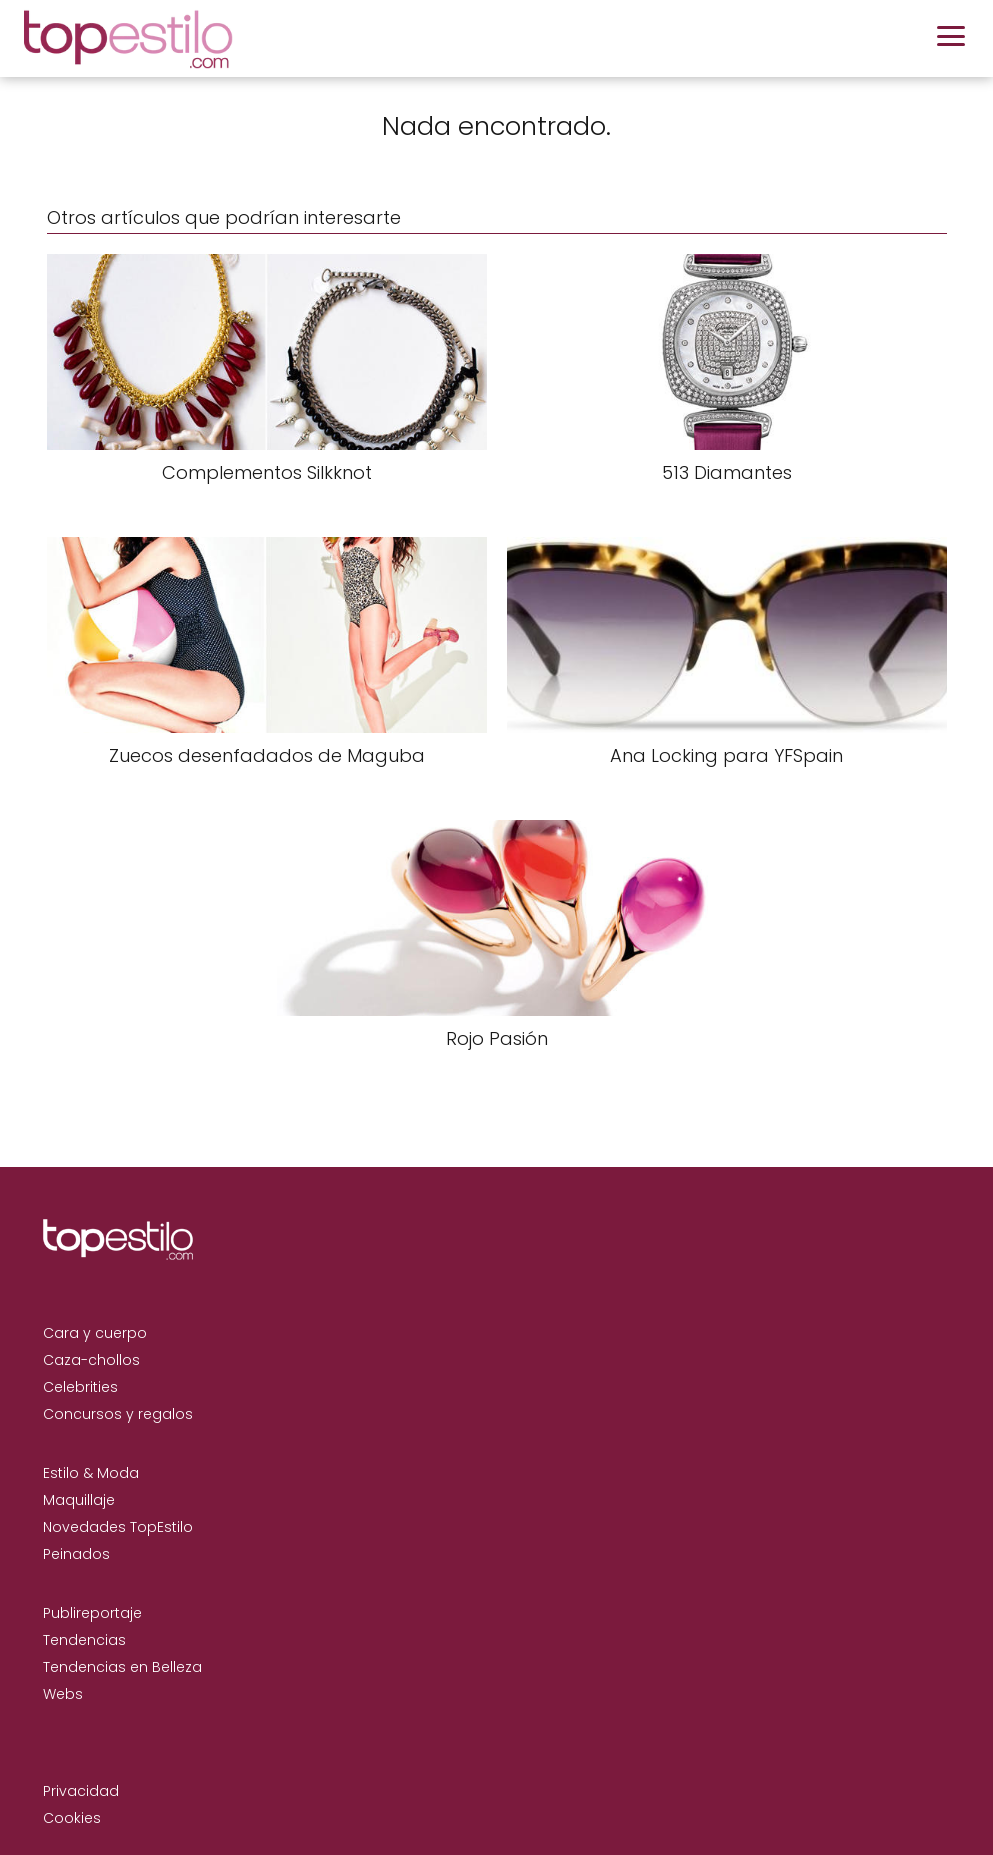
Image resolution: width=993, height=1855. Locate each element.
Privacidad (81, 1791)
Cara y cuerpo (95, 1333)
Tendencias (84, 1640)
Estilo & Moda (91, 1473)
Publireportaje (92, 1613)
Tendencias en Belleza (122, 1667)
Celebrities (80, 1387)
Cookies (72, 1818)
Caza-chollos (91, 1360)
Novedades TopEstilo (118, 1527)
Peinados (76, 1554)
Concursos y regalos (118, 1414)
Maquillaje (79, 1500)
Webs (63, 1694)
